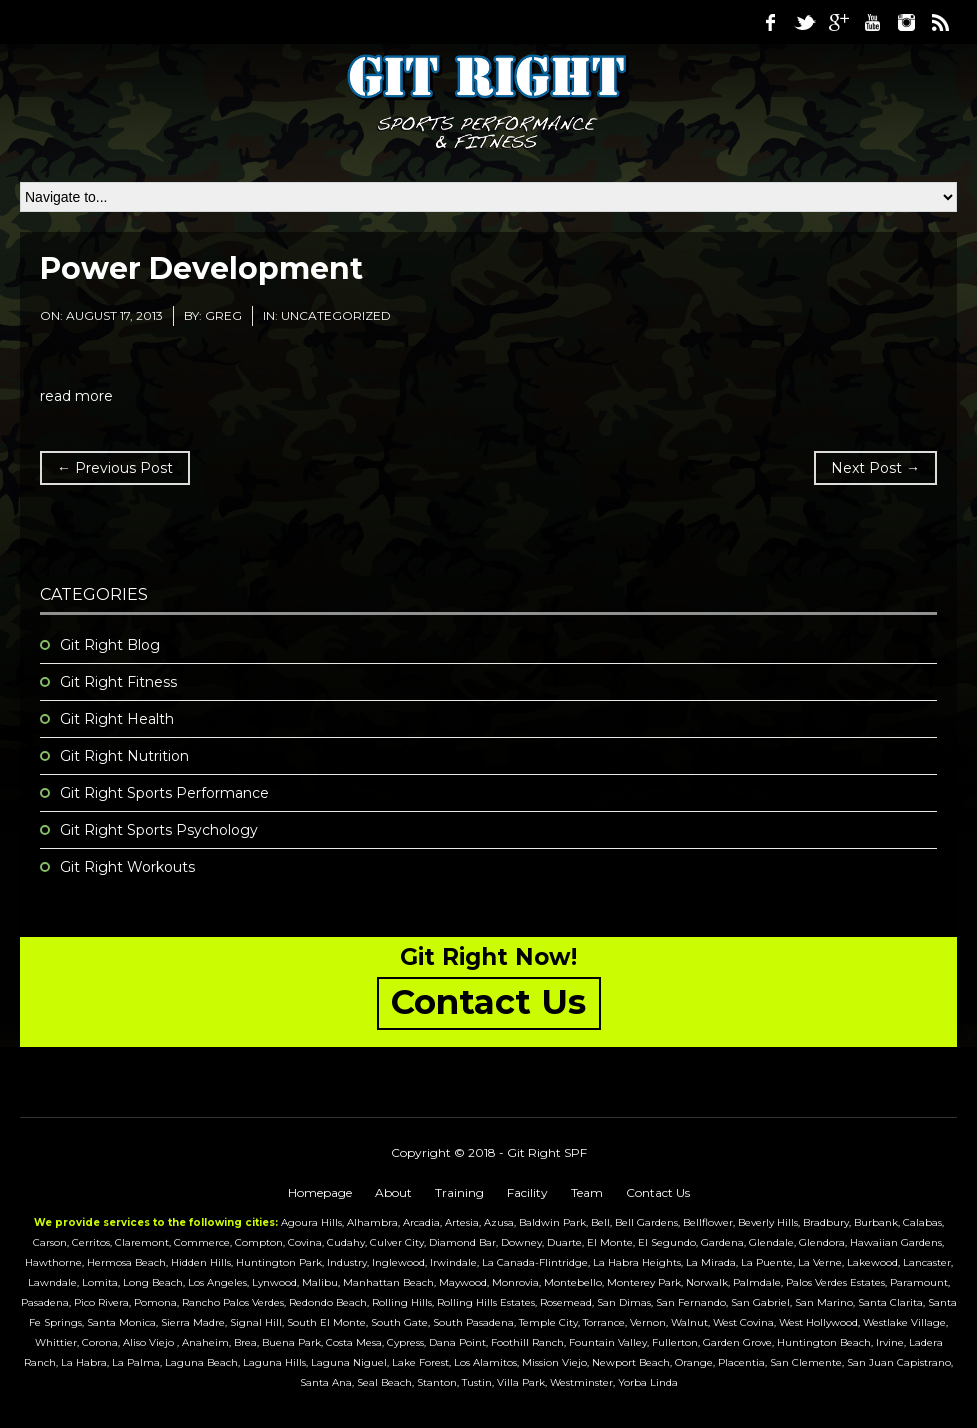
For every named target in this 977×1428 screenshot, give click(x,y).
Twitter (804, 22)
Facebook (770, 22)
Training (459, 1192)
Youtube (872, 22)
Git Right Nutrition (124, 756)
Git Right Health (117, 719)
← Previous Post (115, 468)
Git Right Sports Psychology (159, 830)
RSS (940, 22)
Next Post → (875, 468)
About (393, 1192)
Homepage (320, 1192)
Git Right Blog (110, 645)
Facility (527, 1192)
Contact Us (658, 1192)
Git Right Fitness (118, 682)
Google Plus (838, 22)
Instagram (906, 22)
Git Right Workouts (127, 867)
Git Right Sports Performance (164, 793)
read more (76, 396)
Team (587, 1192)
